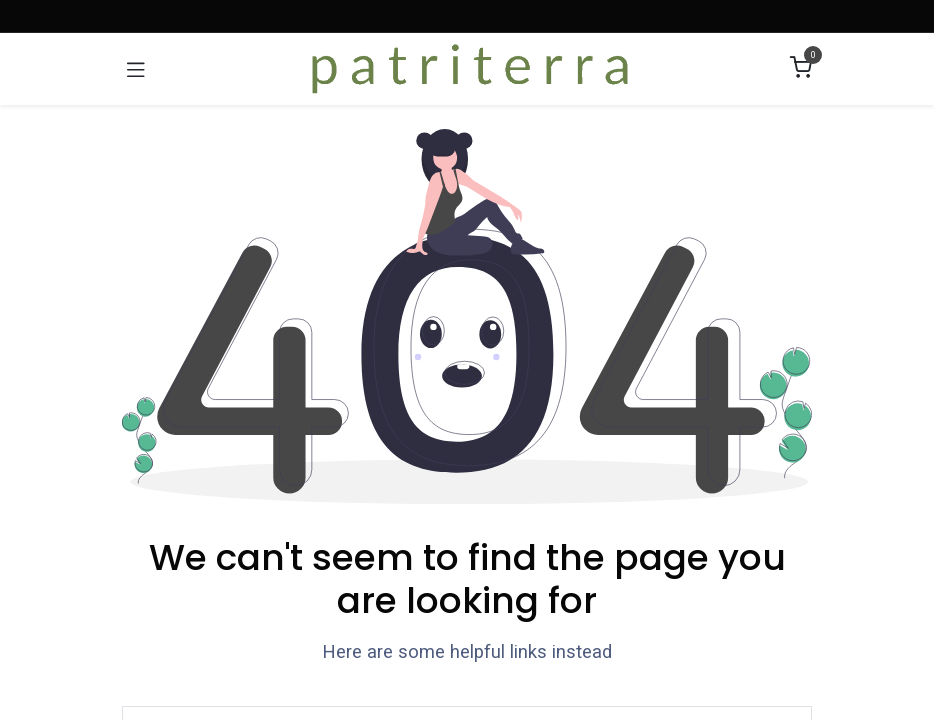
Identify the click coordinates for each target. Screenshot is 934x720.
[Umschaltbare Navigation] (136, 69)
